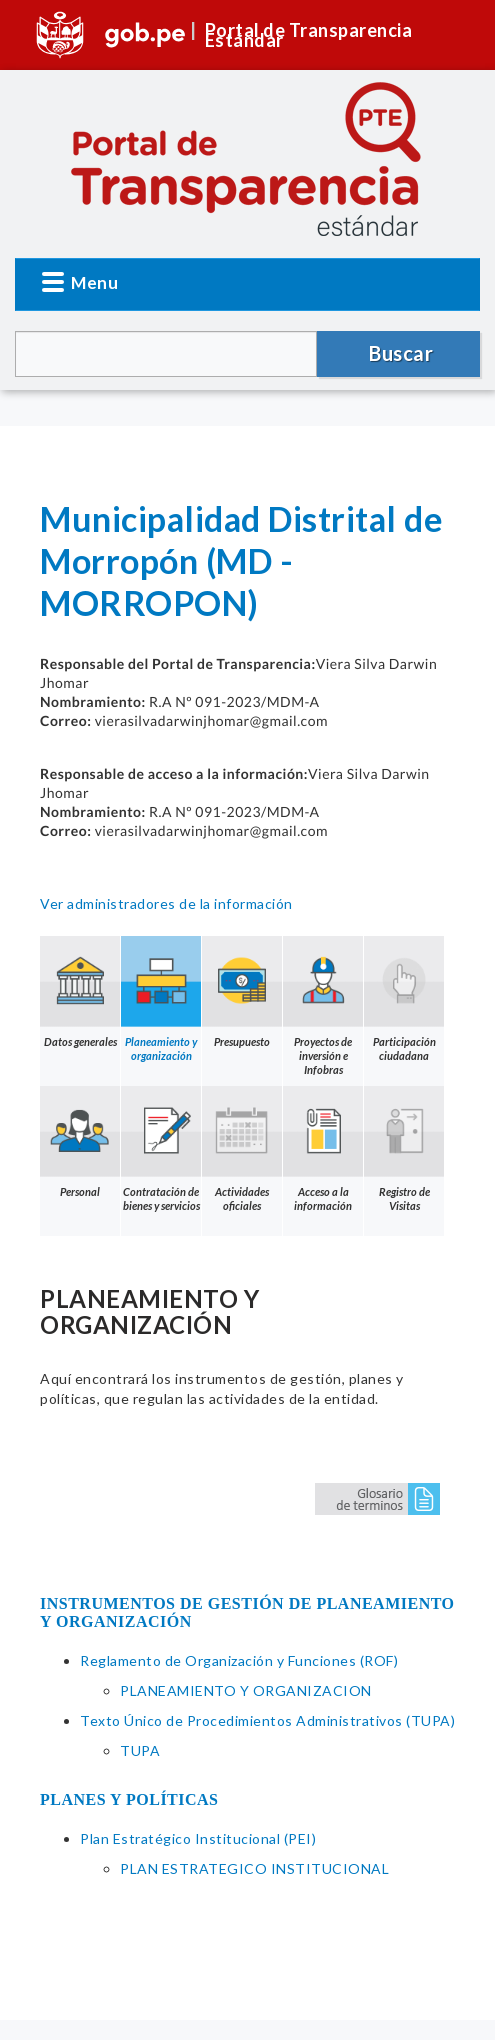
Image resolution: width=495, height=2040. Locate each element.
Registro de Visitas (404, 1149)
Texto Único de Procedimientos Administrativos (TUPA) (267, 1720)
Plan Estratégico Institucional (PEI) (198, 1838)
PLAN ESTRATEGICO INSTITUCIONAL (254, 1868)
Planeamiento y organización (161, 999)
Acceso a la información (323, 1149)
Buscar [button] (401, 353)
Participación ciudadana (404, 999)
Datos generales (80, 992)
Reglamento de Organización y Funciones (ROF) (239, 1660)
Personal (80, 1142)
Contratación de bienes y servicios (161, 1149)
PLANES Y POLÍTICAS (129, 1799)
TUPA (140, 1750)
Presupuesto (242, 992)
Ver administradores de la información (166, 903)
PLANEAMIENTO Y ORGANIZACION (246, 1690)
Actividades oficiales (242, 1149)
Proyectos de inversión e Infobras (323, 1006)
